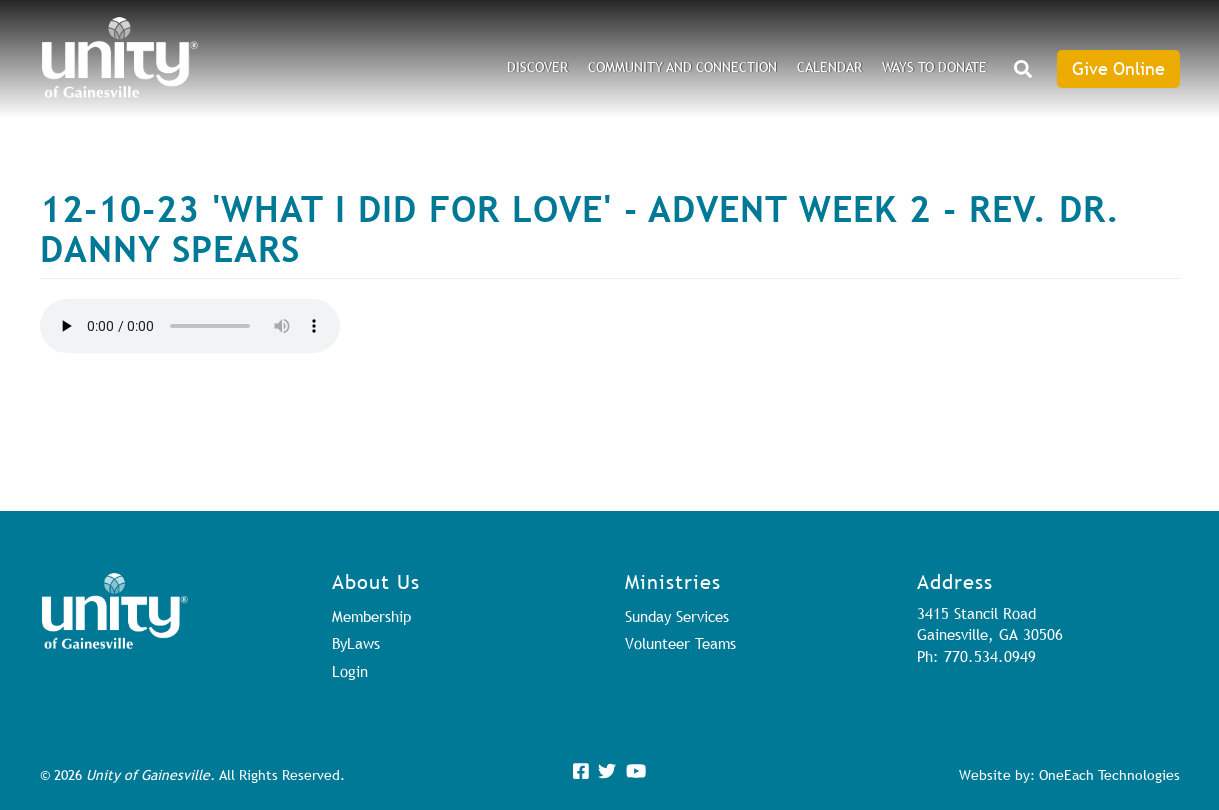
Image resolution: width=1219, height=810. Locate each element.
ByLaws (356, 643)
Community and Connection (682, 67)
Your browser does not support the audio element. (190, 326)
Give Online (1118, 68)
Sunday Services (677, 616)
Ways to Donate (934, 67)
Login (350, 671)
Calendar (829, 67)
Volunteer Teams (680, 643)
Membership (371, 616)
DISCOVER (537, 67)
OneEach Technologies (1109, 775)
